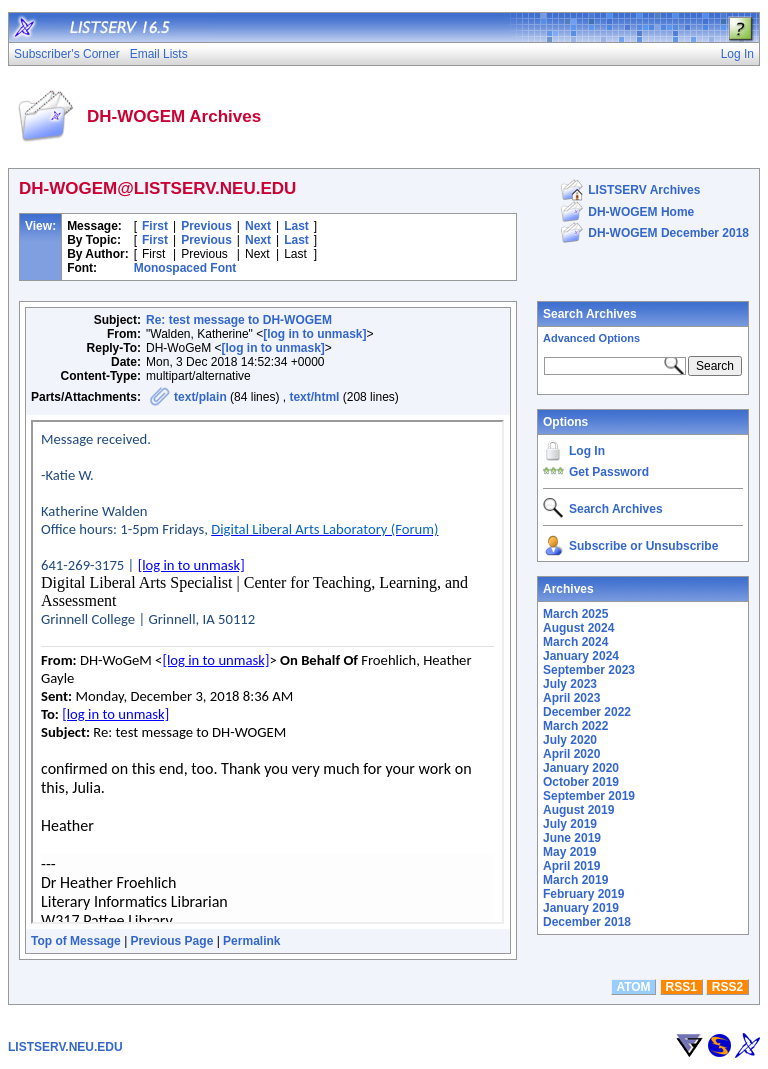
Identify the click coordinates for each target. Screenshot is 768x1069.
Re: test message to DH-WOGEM (239, 320)
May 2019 (569, 852)
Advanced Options (591, 338)
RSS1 (681, 987)
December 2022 (587, 712)
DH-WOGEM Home (641, 212)
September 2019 (589, 796)
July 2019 (570, 824)
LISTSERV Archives (644, 190)
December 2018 (587, 922)
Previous (206, 226)
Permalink (251, 941)
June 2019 (572, 838)
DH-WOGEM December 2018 (668, 233)
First (155, 226)
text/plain (200, 397)
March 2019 (575, 880)
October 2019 (581, 782)
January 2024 (581, 656)
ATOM (633, 987)
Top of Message (76, 941)
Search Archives (590, 314)
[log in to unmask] (314, 334)
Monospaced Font (185, 268)
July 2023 (570, 684)
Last (296, 226)
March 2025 (575, 614)
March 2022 (575, 726)
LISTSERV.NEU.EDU (65, 1047)
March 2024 (575, 642)
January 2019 (581, 908)
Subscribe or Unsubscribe (643, 546)
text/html (314, 397)
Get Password (609, 472)
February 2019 (583, 894)
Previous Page (172, 941)
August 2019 (578, 810)
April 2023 (571, 698)
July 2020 (570, 740)
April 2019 (571, 866)
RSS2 (727, 987)
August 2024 (578, 628)
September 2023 (589, 670)
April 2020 (571, 754)
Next (258, 226)
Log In (587, 451)
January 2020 (581, 768)
